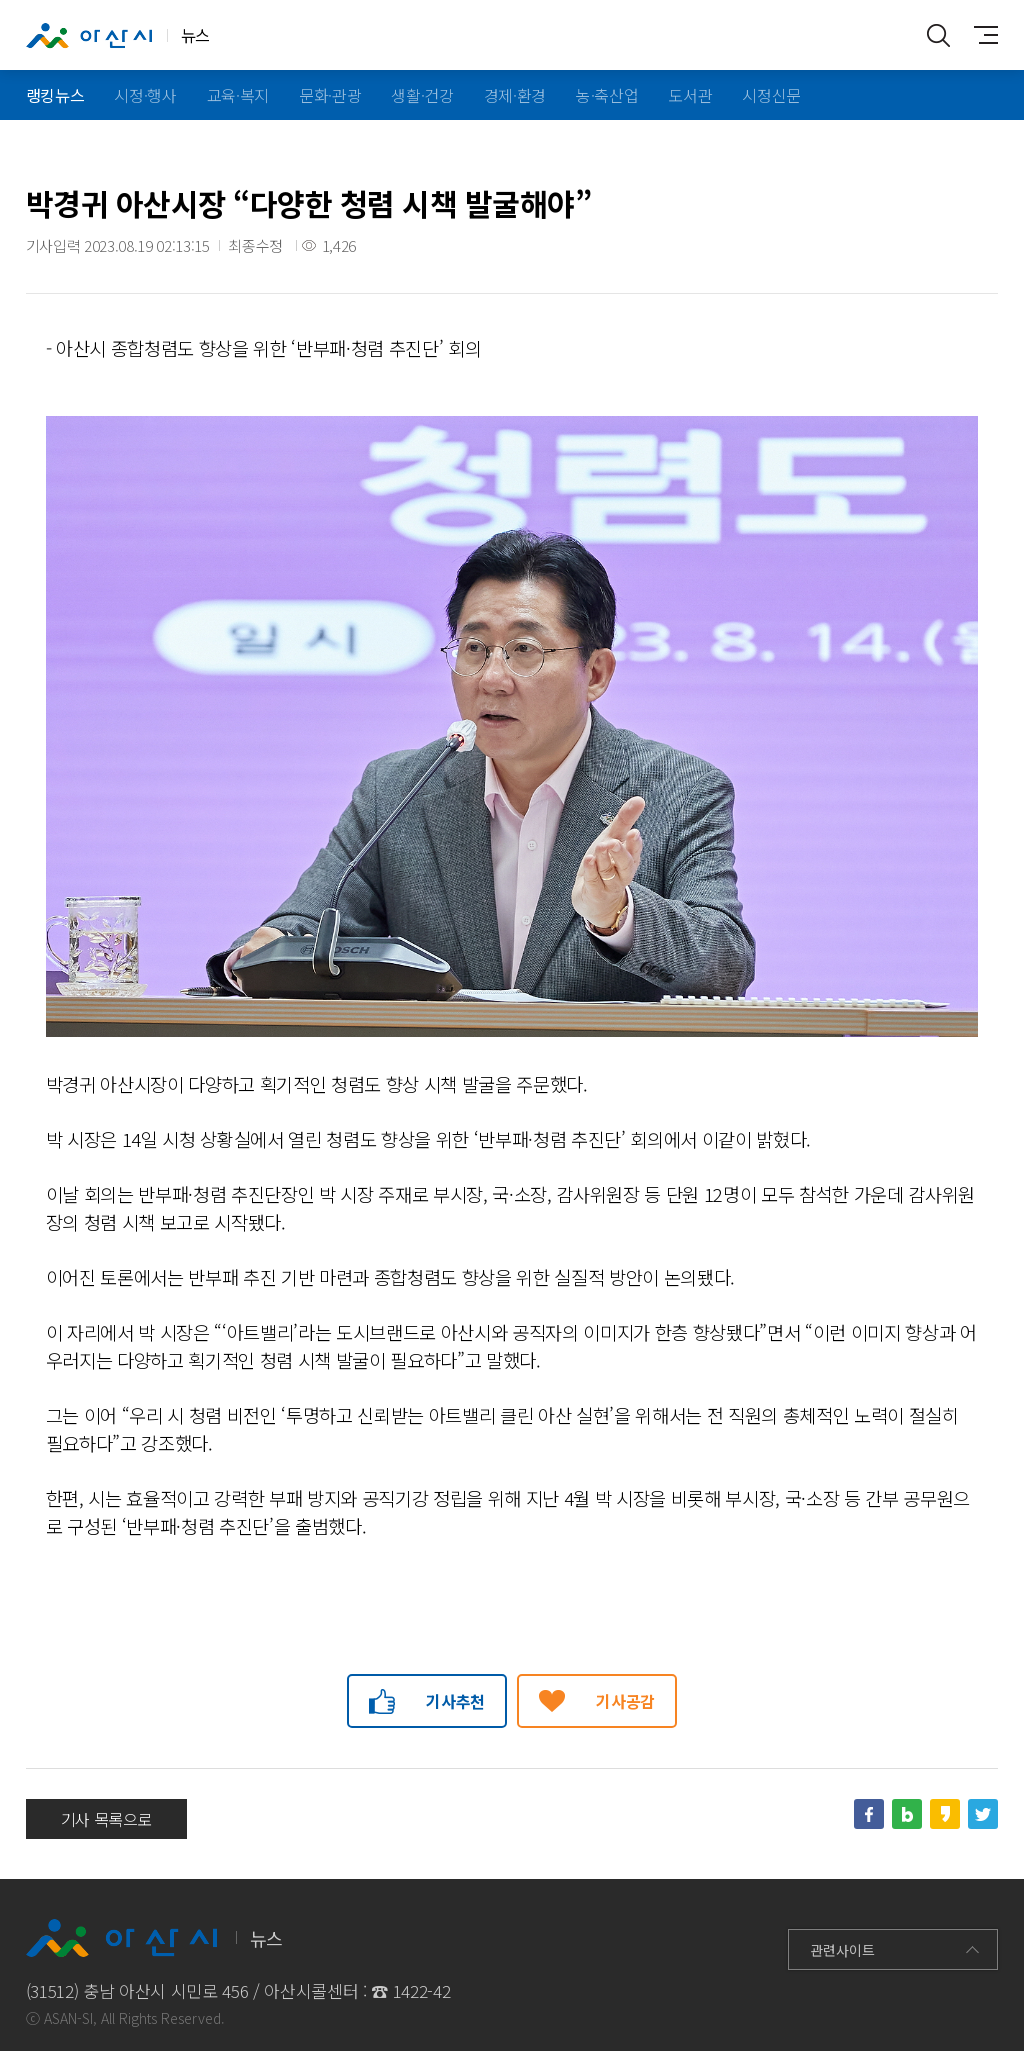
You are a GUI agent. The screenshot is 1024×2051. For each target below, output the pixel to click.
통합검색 (938, 35)
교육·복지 (238, 95)
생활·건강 (422, 95)
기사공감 (625, 1701)
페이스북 (869, 1814)
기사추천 (455, 1701)
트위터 (983, 1814)
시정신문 (771, 95)
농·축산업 (607, 95)
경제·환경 (515, 95)
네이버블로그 (907, 1814)
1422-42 (422, 1990)
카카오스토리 (945, 1814)
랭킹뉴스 (55, 95)
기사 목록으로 (107, 1819)
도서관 (690, 95)
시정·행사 (145, 95)
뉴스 (118, 36)
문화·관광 (330, 95)
